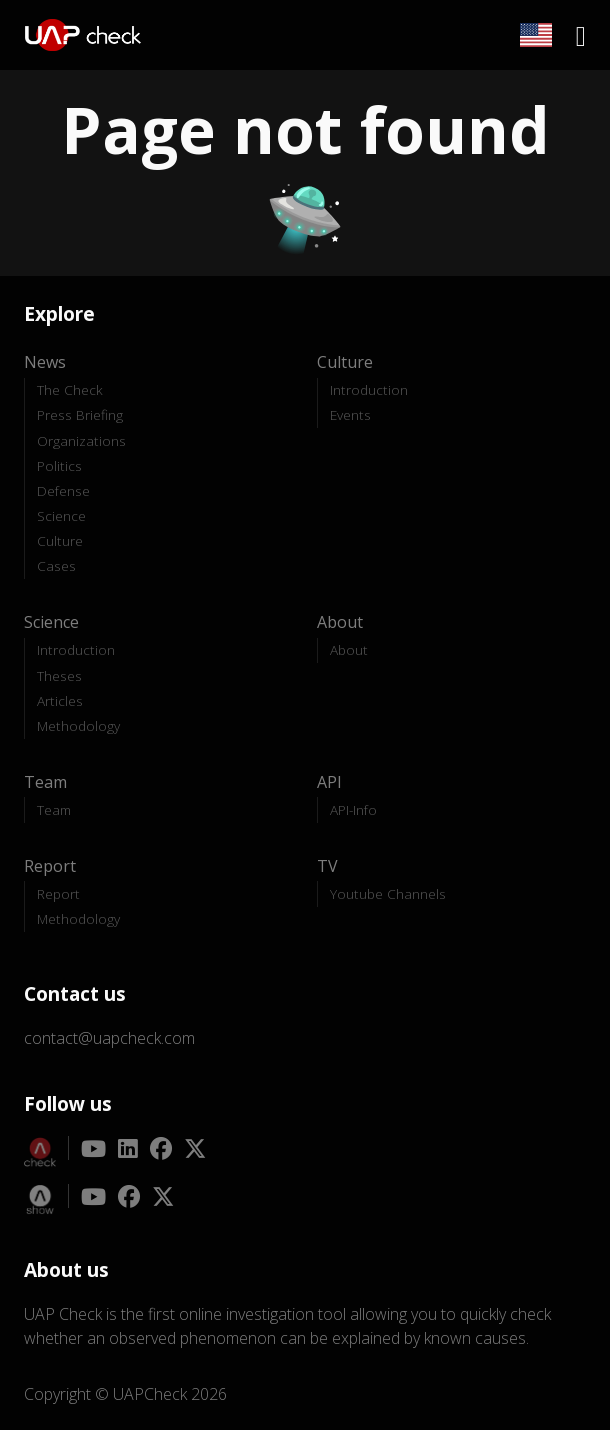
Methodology (78, 725)
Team (54, 809)
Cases (56, 565)
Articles (60, 700)
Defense (63, 490)
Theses (59, 675)
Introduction (369, 389)
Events (350, 414)
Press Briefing (80, 414)
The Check (70, 389)
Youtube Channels (388, 893)
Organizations (81, 440)
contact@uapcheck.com (109, 1038)
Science (61, 515)
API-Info (353, 809)
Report (58, 893)
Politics (59, 465)
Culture (60, 540)
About (349, 649)
